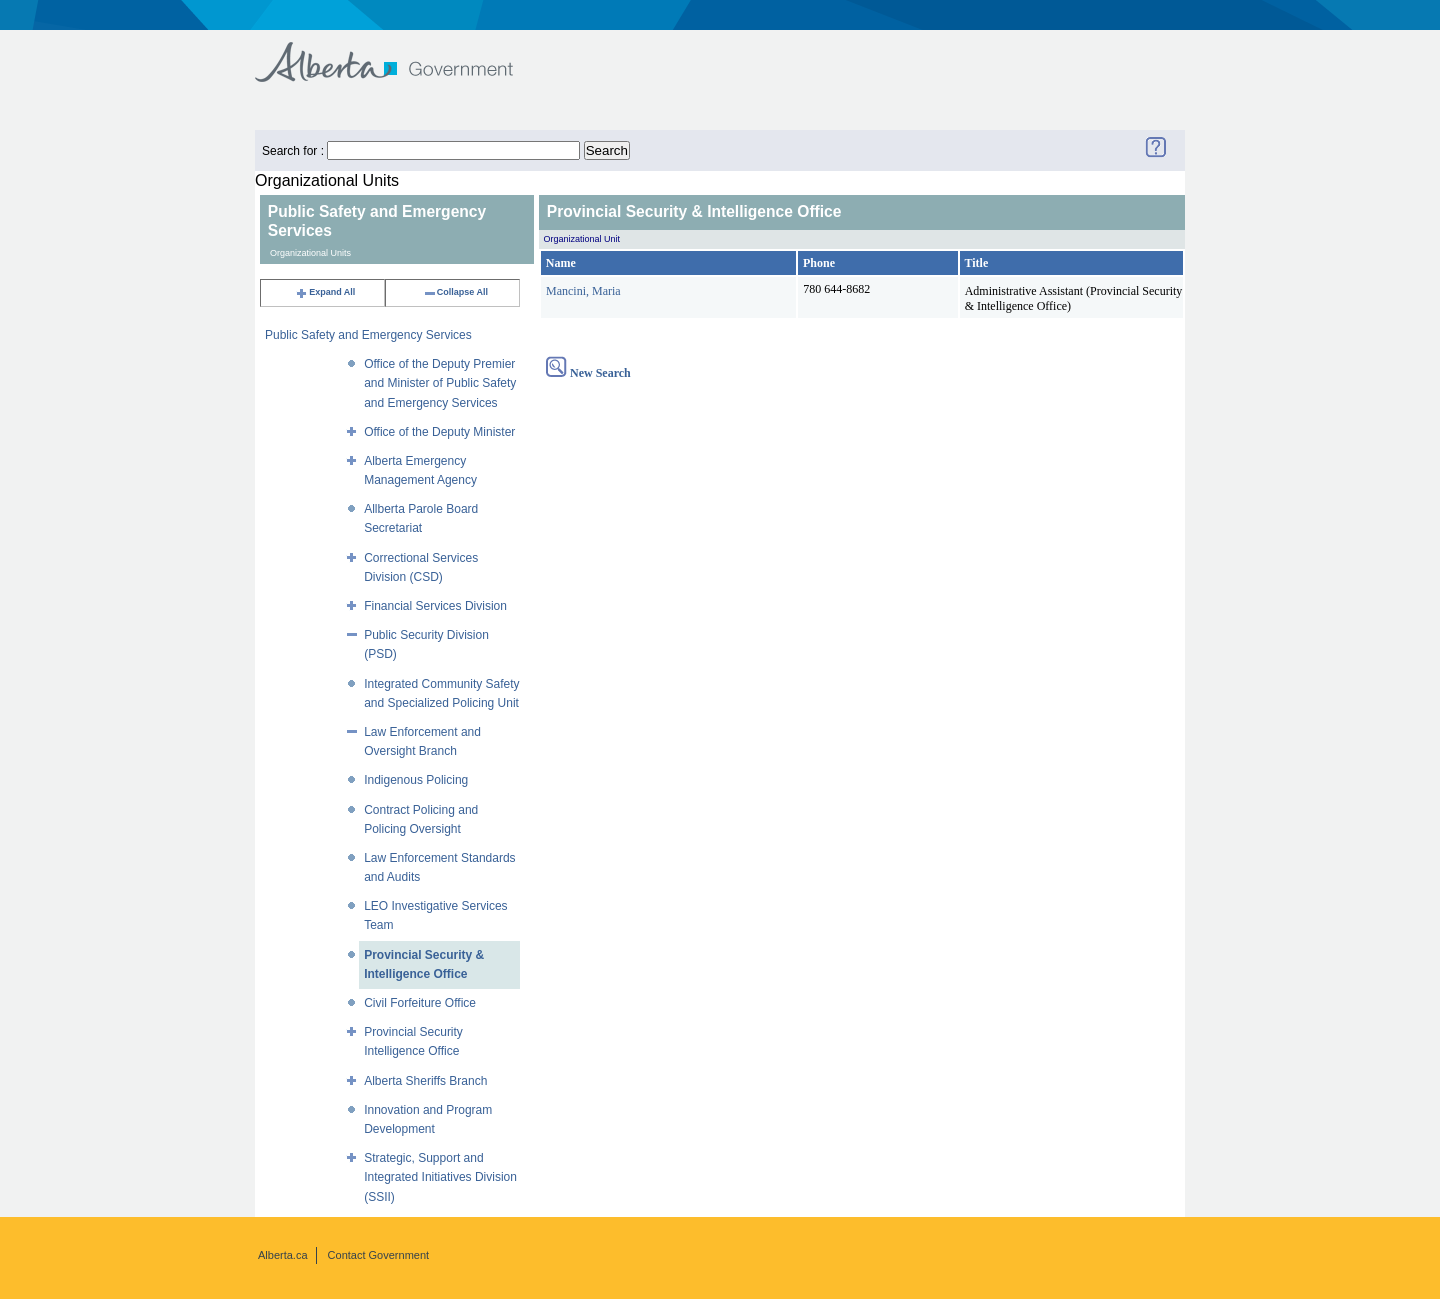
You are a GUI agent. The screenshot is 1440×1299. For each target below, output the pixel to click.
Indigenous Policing (416, 780)
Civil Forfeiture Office (420, 1003)
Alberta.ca (283, 1255)
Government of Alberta (400, 52)
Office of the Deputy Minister (439, 432)
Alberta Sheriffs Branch (425, 1081)
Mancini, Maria (583, 291)
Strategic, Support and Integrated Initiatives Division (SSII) (440, 1177)
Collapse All (455, 292)
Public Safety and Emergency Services (368, 335)
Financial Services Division (435, 606)
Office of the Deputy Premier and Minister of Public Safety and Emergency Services (440, 383)
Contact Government (379, 1255)
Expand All (325, 292)
